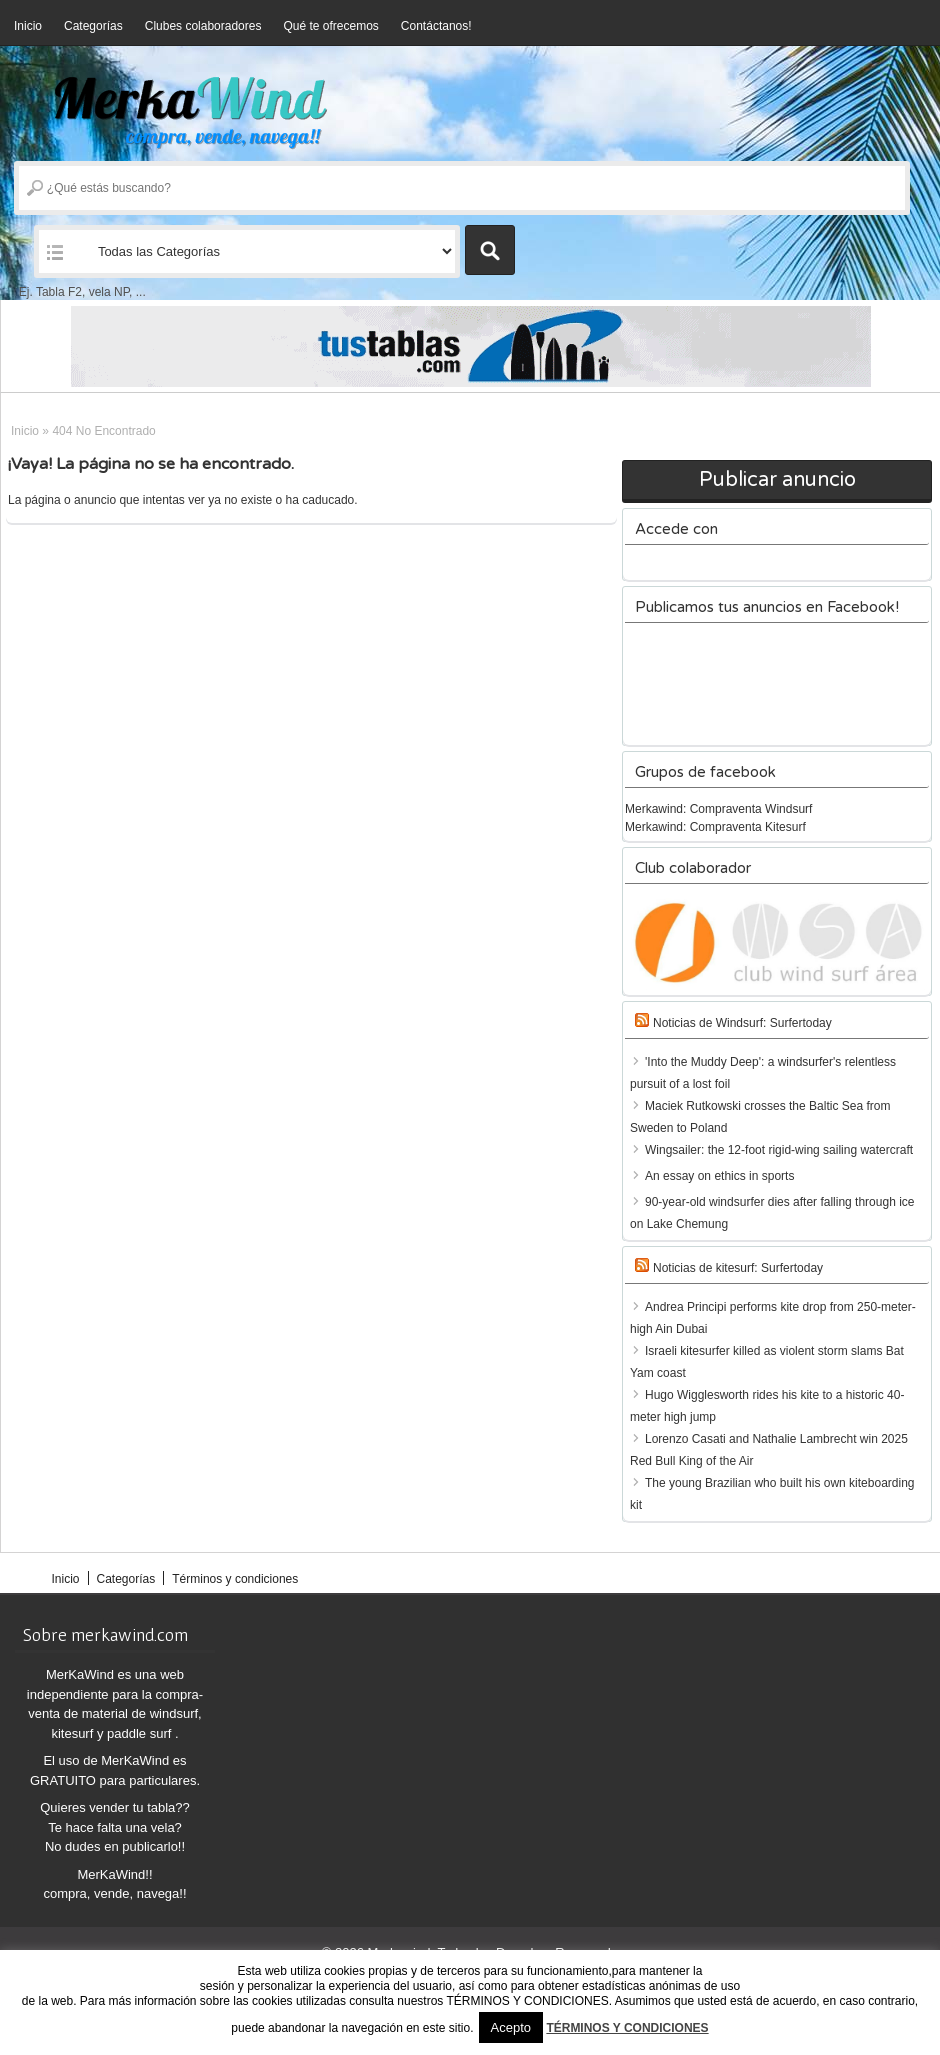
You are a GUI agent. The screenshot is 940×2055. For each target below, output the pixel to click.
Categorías (93, 26)
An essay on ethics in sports (719, 1176)
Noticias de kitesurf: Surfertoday (738, 1268)
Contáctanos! (436, 26)
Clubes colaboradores (203, 26)
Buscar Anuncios (490, 250)
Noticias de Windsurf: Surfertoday (742, 1023)
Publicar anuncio (777, 480)
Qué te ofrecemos (330, 26)
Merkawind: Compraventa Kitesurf (715, 827)
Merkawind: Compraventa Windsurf (718, 809)
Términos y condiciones (235, 1579)
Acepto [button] (511, 2027)
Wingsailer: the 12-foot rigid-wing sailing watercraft (779, 1150)
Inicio (28, 26)
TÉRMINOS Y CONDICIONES (627, 2028)
